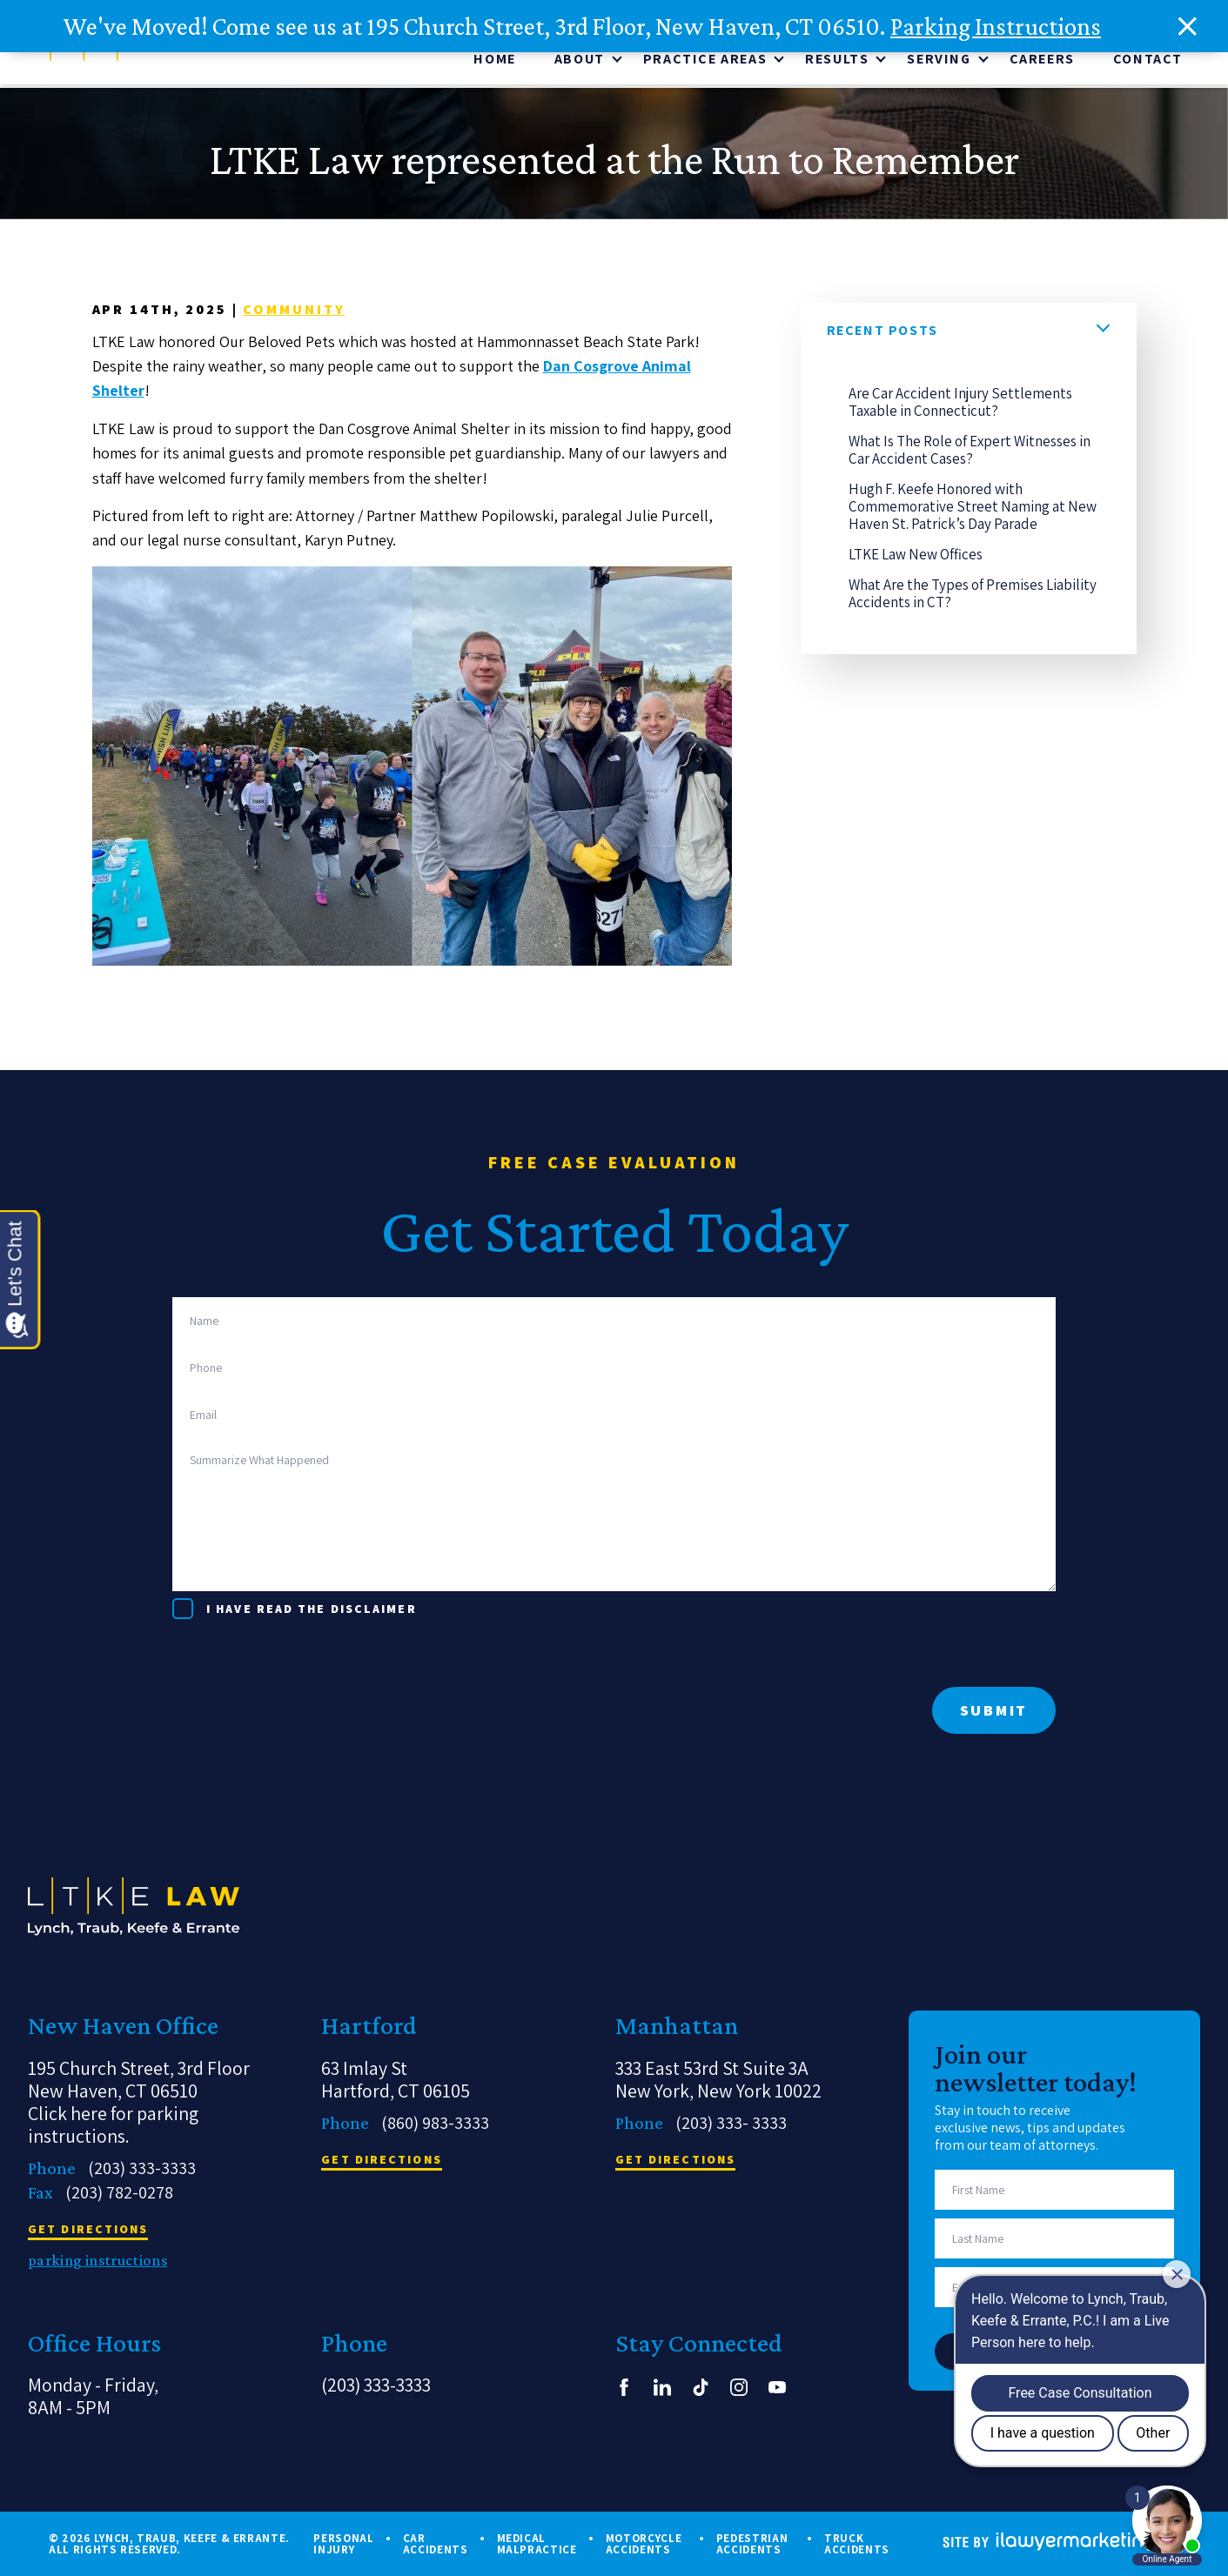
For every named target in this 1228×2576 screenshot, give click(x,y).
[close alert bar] (1188, 26)
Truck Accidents (856, 2544)
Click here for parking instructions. (113, 2124)
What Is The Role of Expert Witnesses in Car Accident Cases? (969, 453)
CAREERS (1042, 62)
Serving (938, 62)
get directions (88, 2230)
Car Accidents (435, 2544)
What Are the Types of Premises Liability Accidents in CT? (973, 596)
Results (837, 62)
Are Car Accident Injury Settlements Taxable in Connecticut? (960, 405)
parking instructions (97, 2260)
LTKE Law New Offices (916, 557)
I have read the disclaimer (311, 1608)
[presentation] (304, 1653)
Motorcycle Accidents (644, 2544)
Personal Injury (343, 2544)
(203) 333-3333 (142, 2168)
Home (494, 62)
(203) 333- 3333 (731, 2122)
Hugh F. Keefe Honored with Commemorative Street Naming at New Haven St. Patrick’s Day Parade (973, 510)
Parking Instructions (995, 26)
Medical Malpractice (537, 2544)
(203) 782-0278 (119, 2192)
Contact (1148, 62)
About (579, 62)
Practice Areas (705, 62)
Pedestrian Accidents (752, 2544)
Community (294, 313)
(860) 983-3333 (435, 2122)
